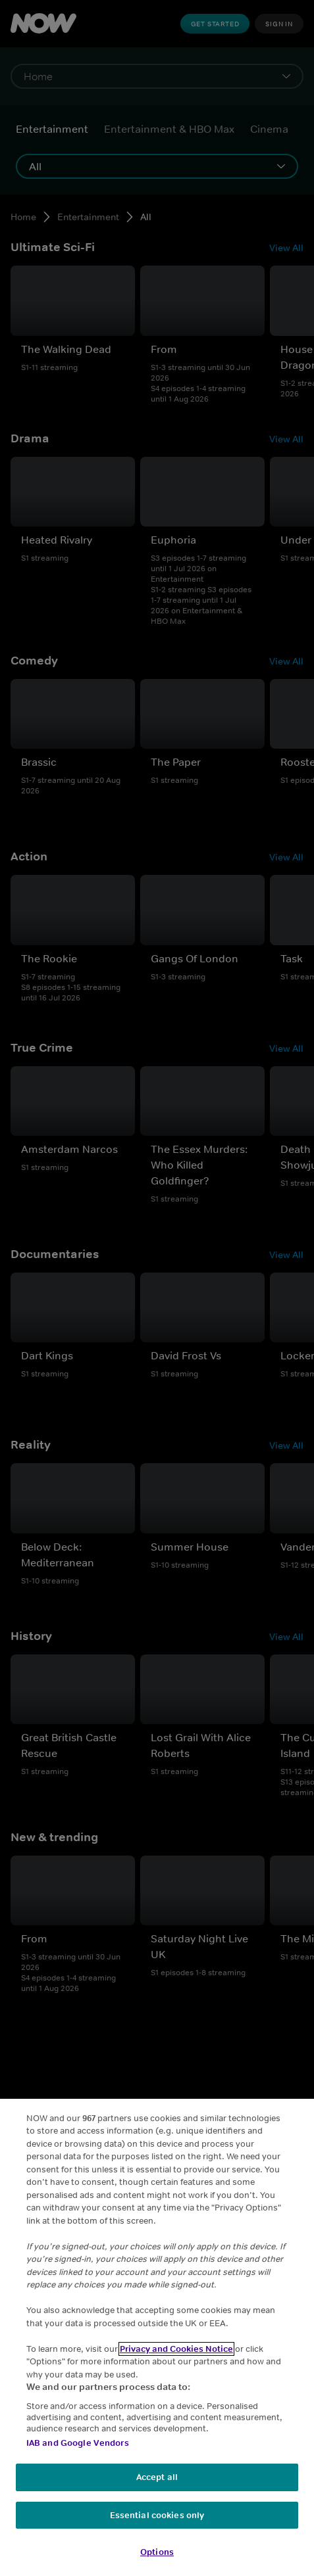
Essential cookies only (157, 2515)
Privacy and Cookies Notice (176, 2348)
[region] (157, 2337)
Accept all (157, 2477)
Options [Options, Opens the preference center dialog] (157, 2552)
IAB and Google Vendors (77, 2442)
